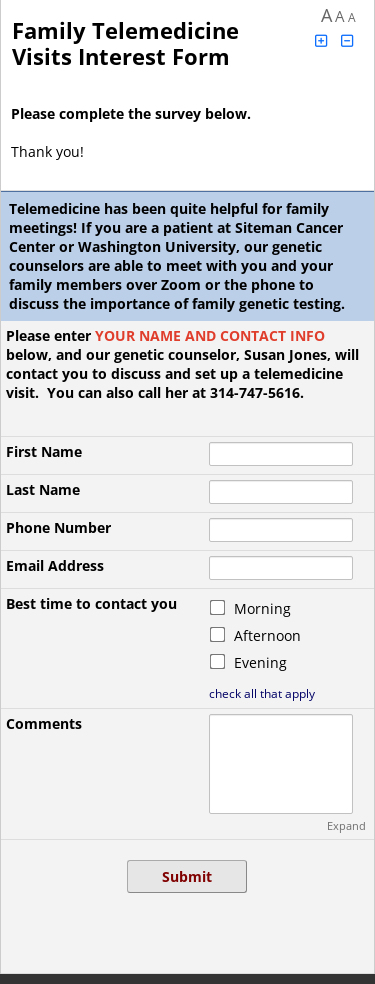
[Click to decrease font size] (348, 40)
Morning (262, 608)
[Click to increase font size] (321, 40)
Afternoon (267, 635)
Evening (260, 662)
